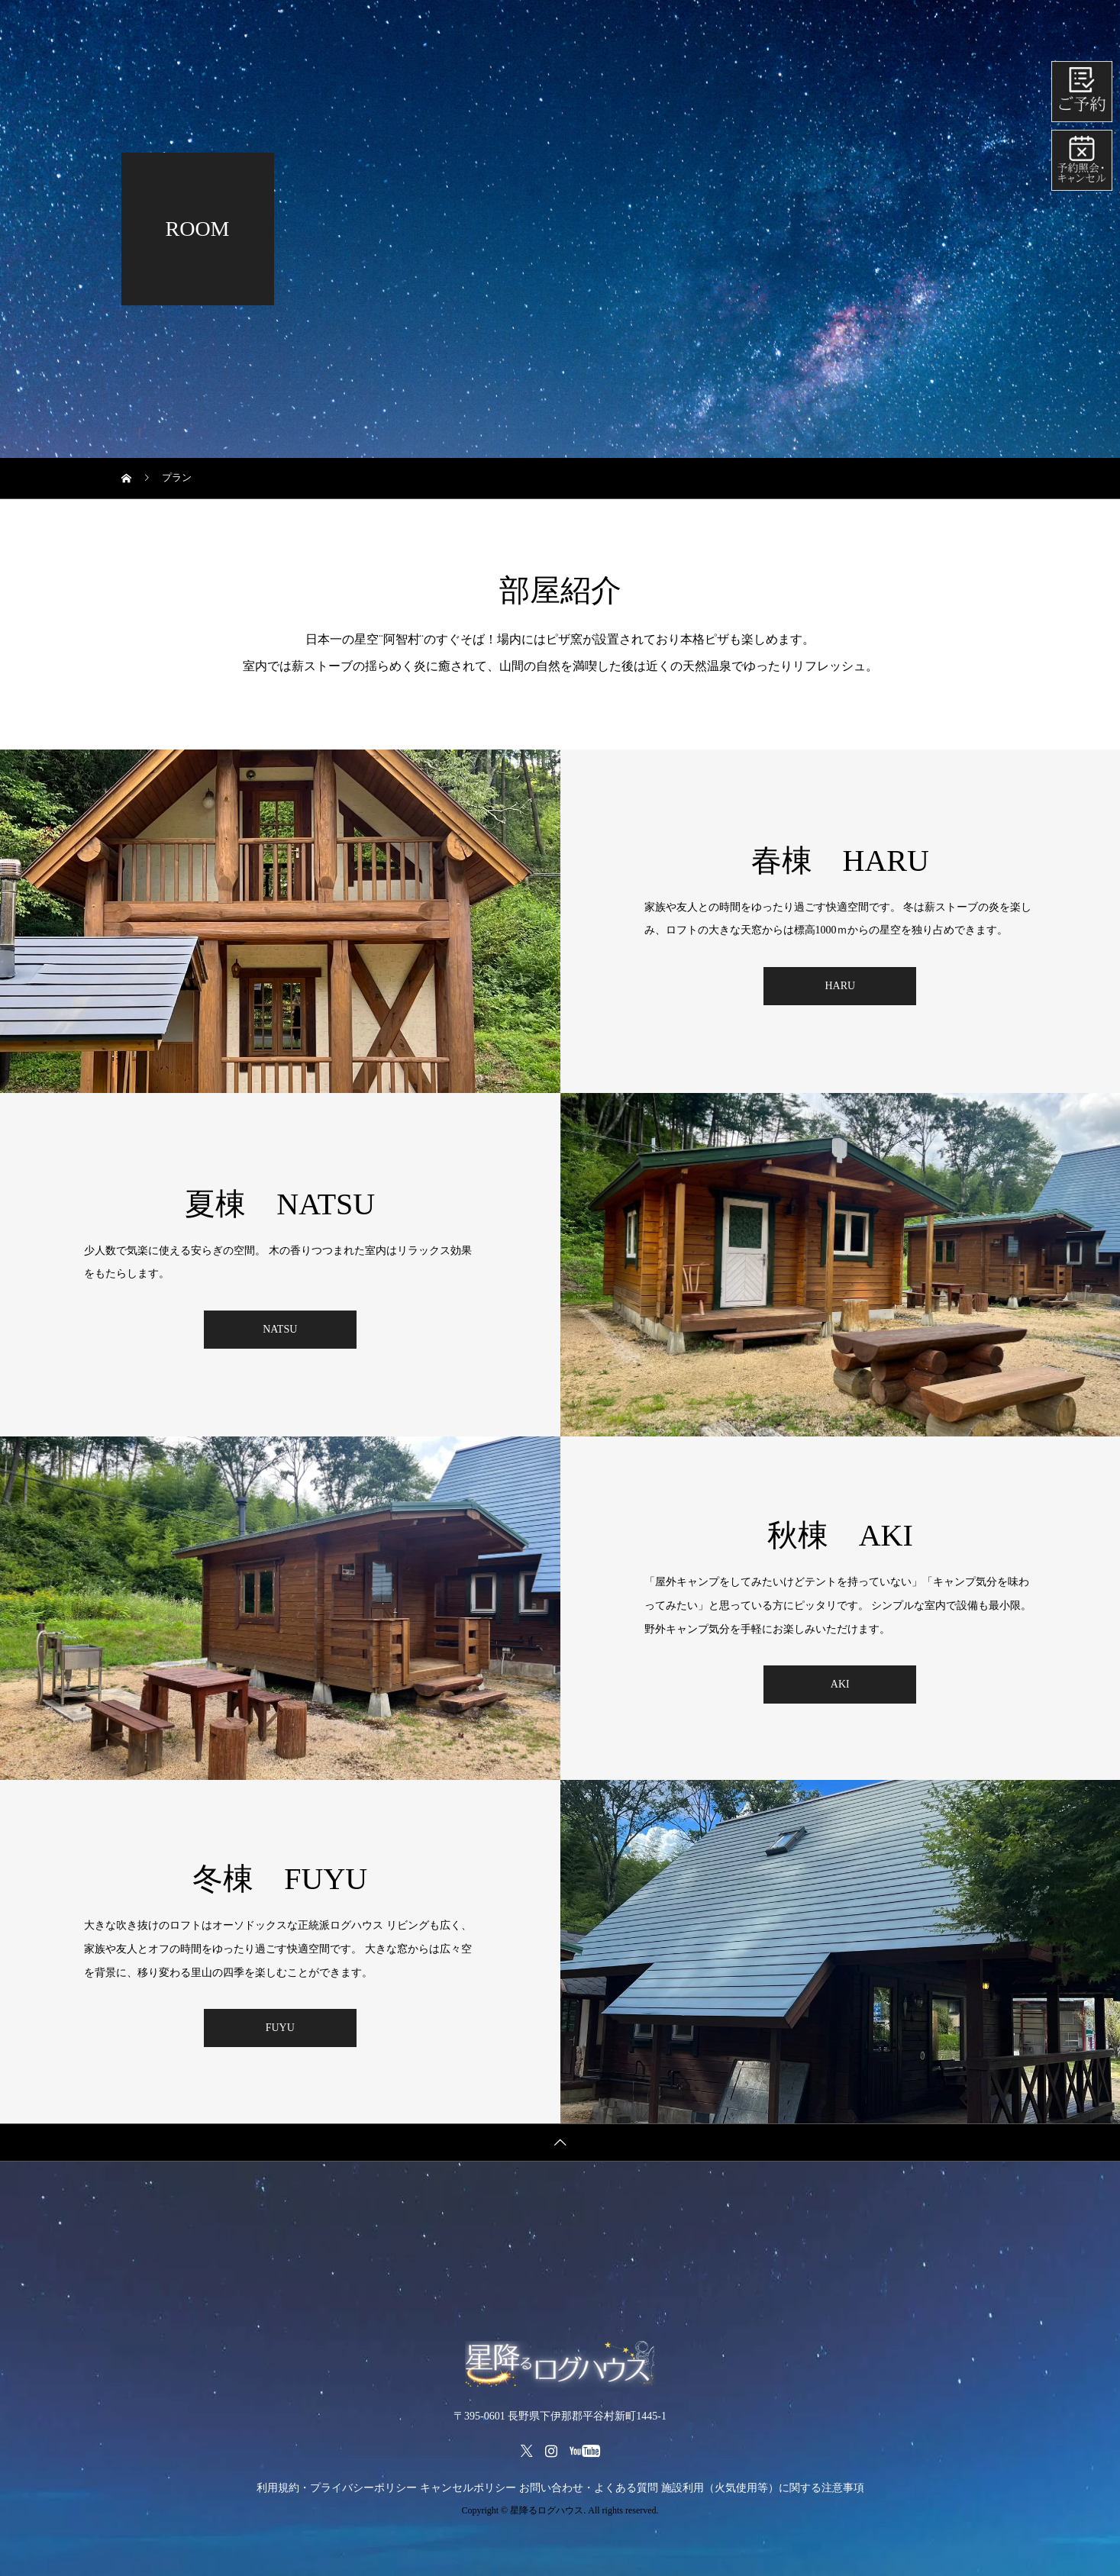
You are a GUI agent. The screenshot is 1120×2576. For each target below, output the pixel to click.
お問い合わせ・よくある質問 (588, 2488)
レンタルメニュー (582, 26)
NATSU (280, 1329)
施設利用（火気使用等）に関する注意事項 (762, 2488)
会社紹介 (956, 26)
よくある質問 (860, 26)
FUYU (280, 2027)
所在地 (770, 26)
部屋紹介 (689, 26)
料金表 (481, 26)
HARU (840, 985)
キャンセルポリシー (468, 2488)
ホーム (406, 26)
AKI (840, 1684)
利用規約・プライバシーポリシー (337, 2488)
